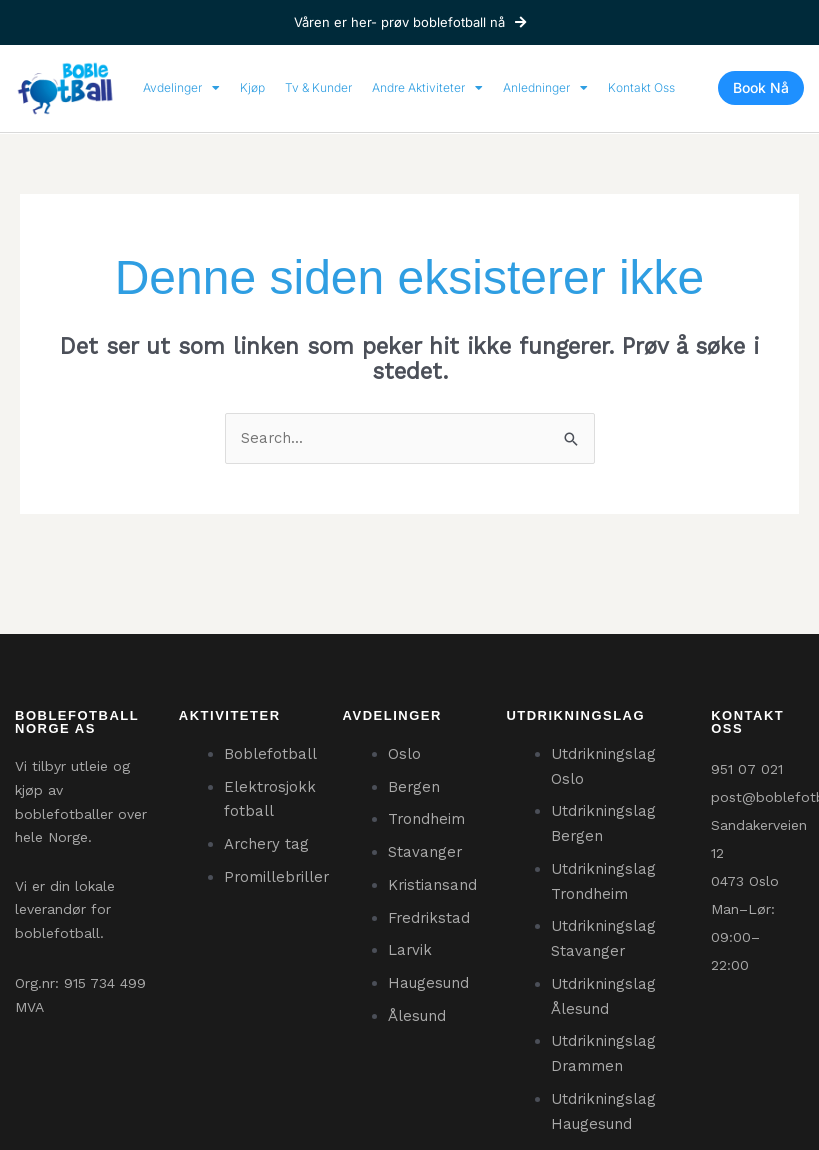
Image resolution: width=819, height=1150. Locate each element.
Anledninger (545, 88)
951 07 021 (747, 769)
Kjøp (252, 87)
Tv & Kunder (318, 87)
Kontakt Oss (641, 87)
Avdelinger (181, 88)
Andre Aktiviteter (427, 88)
